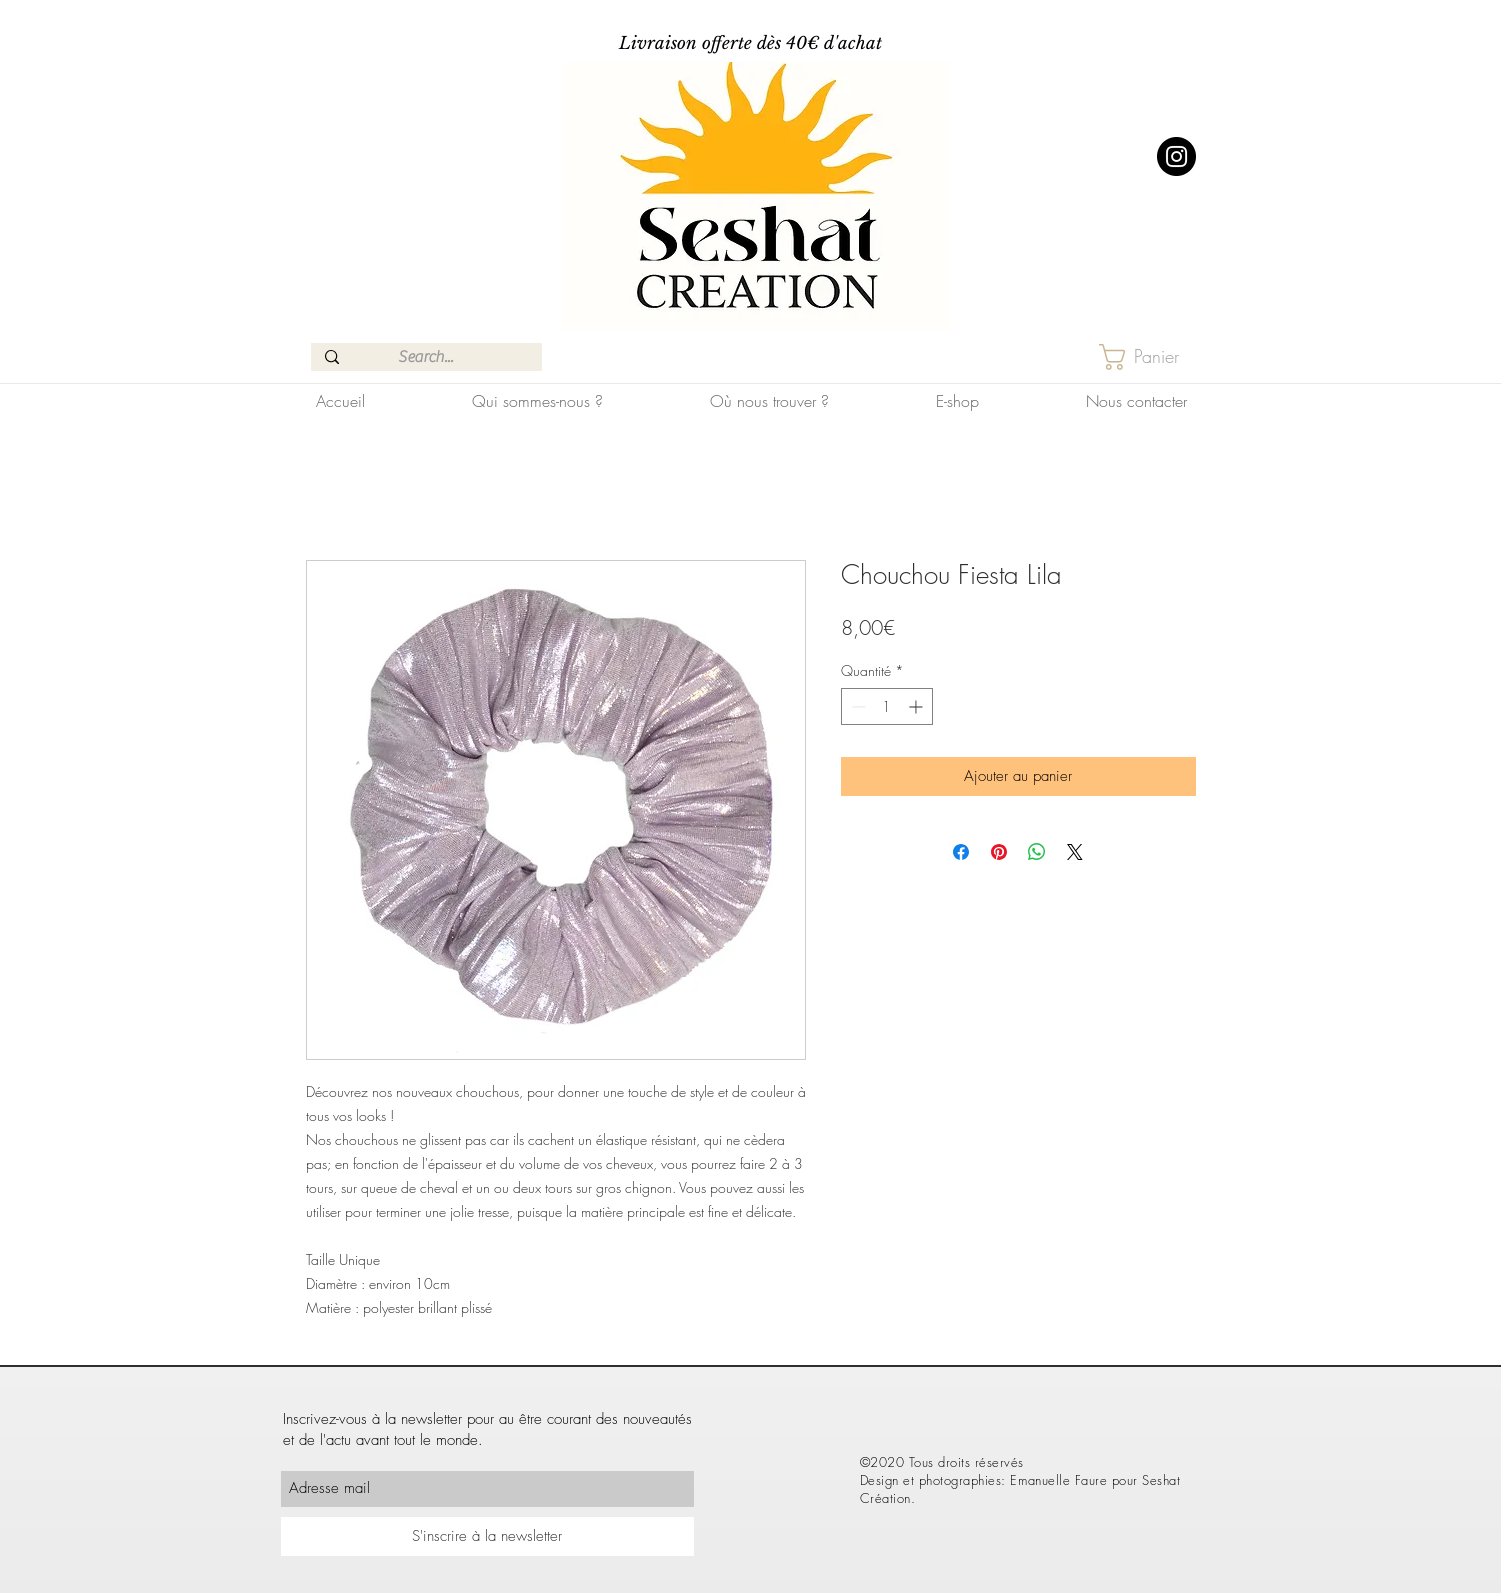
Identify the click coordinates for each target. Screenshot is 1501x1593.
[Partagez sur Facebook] (961, 852)
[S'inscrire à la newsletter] (487, 1536)
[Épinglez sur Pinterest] (999, 852)
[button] (1154, 357)
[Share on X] (1075, 852)
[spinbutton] (887, 706)
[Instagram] (1176, 156)
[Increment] (917, 706)
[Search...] (425, 357)
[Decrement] (856, 706)
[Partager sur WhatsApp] (1037, 852)
